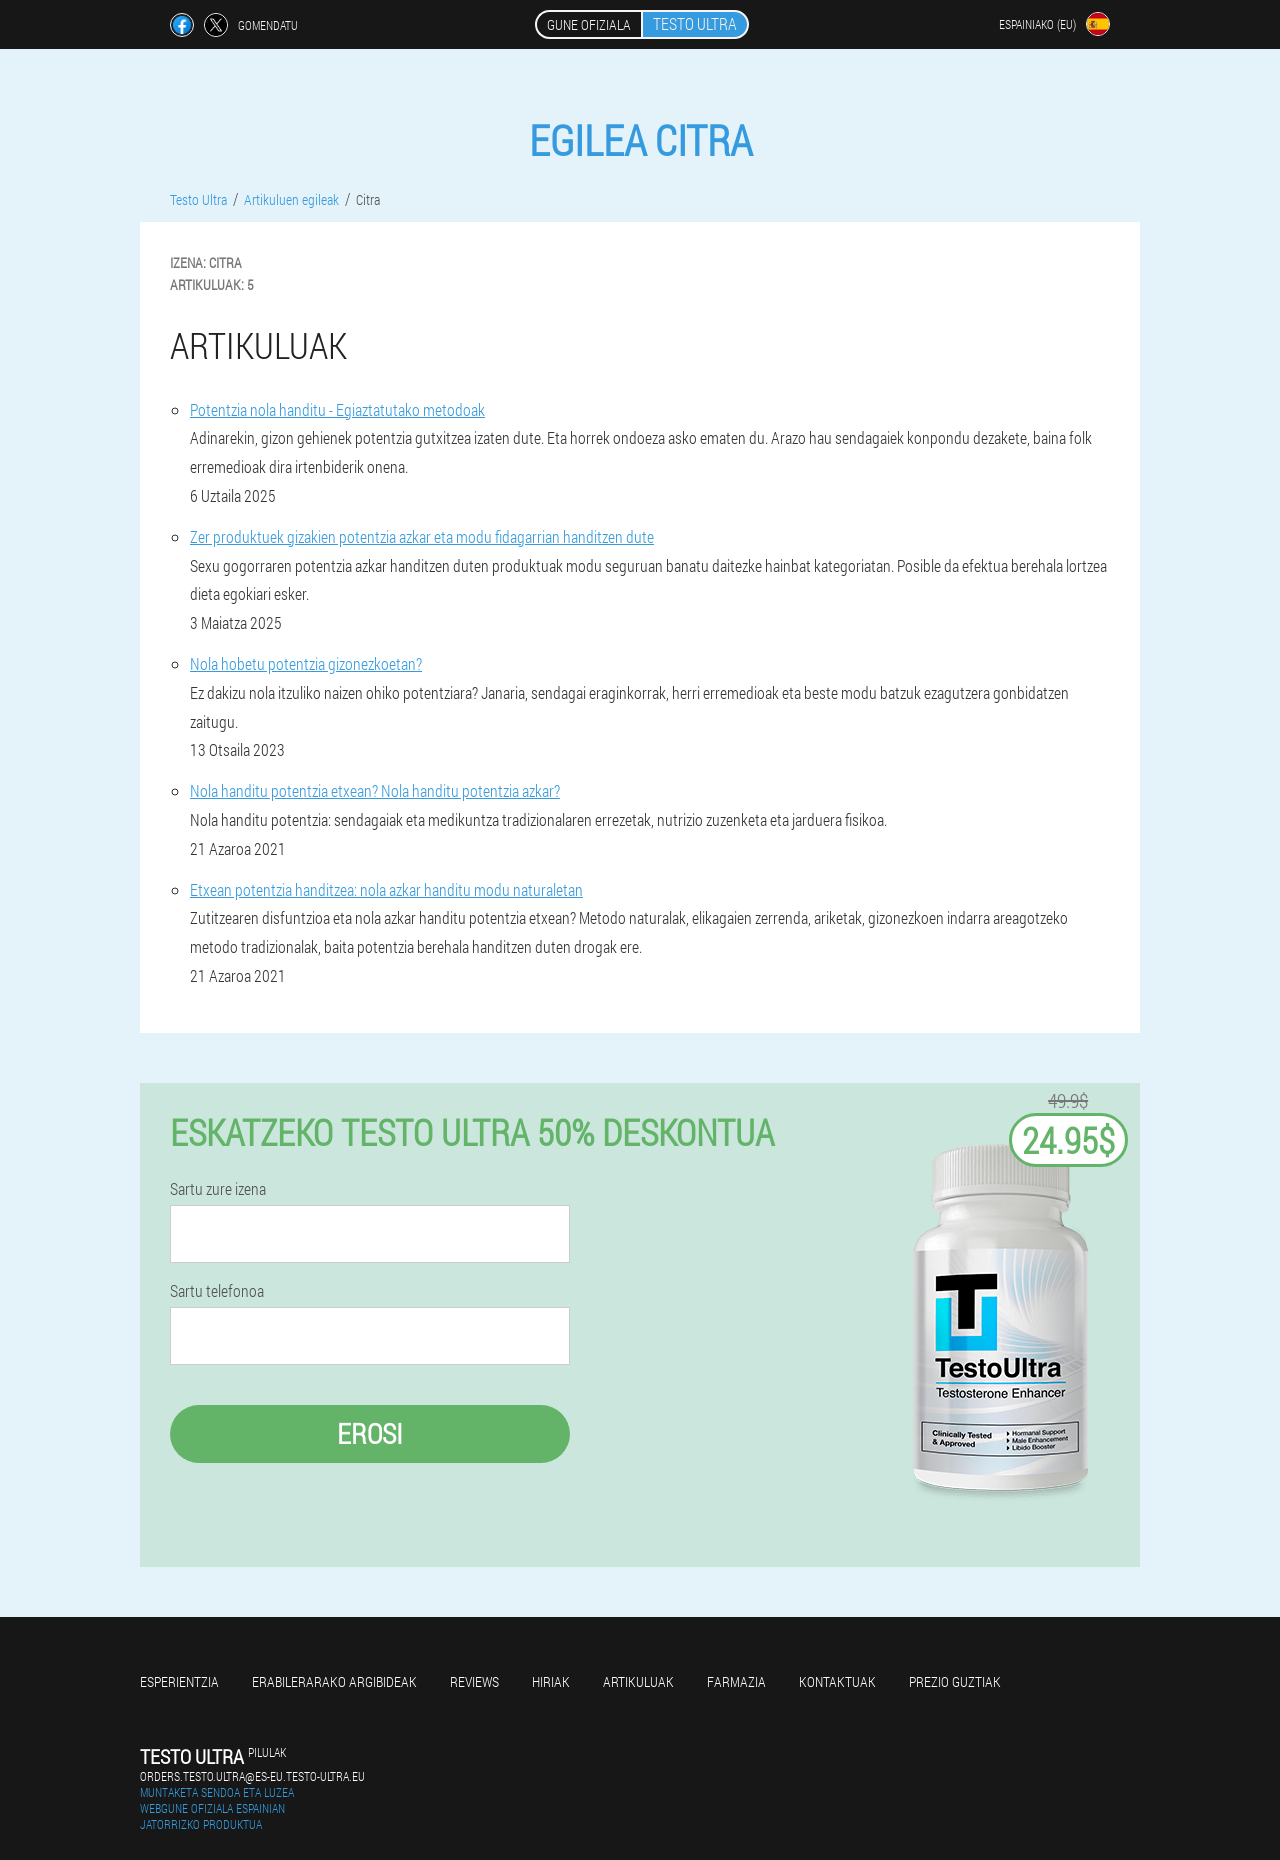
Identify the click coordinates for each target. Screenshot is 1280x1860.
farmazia (736, 1681)
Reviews (474, 1681)
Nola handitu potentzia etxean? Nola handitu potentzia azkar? (375, 790)
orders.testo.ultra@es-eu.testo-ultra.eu (252, 1776)
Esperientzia (179, 1681)
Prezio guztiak (955, 1681)
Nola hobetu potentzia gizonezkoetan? (306, 663)
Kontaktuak (837, 1681)
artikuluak (638, 1681)
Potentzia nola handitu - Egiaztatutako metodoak (337, 409)
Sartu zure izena (218, 1189)
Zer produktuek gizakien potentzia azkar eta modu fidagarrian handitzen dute (422, 536)
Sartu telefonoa (217, 1291)
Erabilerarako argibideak (334, 1681)
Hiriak (551, 1681)
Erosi (370, 1433)
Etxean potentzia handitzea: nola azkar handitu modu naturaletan (386, 889)
